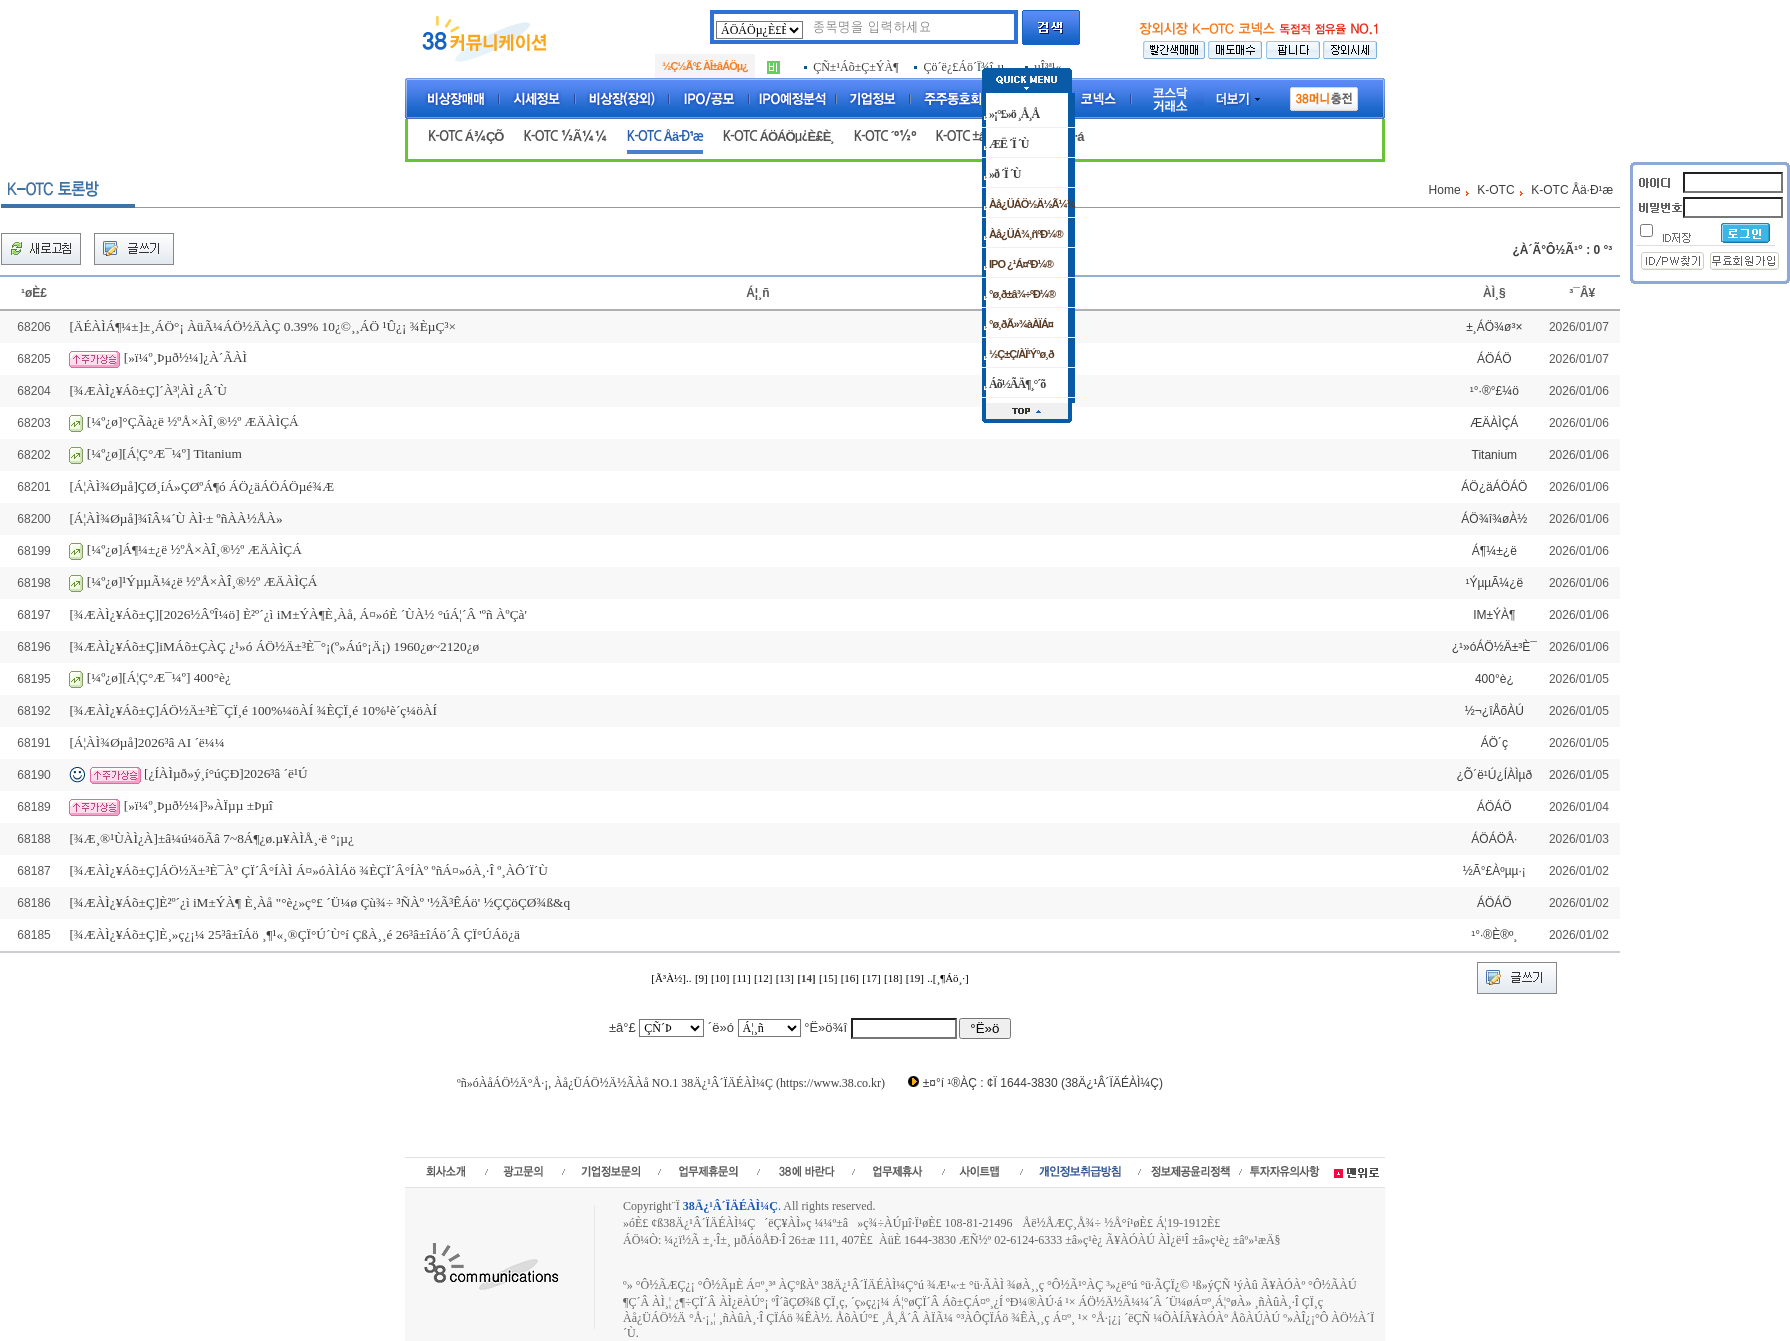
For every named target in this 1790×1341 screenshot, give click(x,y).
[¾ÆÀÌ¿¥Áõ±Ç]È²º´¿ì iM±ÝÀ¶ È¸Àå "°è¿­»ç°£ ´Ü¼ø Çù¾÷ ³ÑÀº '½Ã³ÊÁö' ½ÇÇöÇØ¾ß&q (319, 902)
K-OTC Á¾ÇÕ (465, 136)
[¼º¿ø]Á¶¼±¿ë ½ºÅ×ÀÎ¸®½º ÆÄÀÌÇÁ (194, 549)
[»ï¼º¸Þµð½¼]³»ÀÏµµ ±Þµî (198, 805)
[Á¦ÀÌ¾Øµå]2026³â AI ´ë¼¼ (146, 742)
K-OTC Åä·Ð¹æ (665, 136)
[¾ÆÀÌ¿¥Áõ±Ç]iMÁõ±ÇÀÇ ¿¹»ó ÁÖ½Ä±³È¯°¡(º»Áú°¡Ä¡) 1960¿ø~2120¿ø (274, 646)
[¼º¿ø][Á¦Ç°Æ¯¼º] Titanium (164, 453)
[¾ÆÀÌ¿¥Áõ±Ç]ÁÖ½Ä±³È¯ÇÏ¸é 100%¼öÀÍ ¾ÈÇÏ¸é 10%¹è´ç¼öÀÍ (253, 710)
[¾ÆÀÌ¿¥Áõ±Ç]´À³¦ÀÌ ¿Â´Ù (148, 390)
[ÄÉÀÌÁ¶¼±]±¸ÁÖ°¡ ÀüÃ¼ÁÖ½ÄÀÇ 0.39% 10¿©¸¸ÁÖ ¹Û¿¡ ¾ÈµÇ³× (262, 326)
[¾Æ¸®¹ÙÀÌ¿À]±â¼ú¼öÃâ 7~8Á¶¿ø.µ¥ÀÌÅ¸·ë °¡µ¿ (211, 838)
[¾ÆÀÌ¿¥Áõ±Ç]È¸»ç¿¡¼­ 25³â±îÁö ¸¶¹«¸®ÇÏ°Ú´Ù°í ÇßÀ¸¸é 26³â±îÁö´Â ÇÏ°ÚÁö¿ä (294, 934)
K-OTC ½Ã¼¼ (564, 136)
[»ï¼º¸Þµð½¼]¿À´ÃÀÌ (185, 357)
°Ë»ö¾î (825, 1027)
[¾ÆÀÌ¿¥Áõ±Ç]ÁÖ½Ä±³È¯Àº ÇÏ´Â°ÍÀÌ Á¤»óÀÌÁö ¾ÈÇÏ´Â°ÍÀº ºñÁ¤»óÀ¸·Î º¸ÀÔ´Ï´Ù (308, 870)
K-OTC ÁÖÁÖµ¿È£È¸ (778, 136)
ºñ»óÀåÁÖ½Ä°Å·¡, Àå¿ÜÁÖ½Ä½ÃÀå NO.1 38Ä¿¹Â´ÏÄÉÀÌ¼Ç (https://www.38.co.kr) (671, 1083)
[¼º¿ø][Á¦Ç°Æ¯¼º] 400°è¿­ (159, 677)
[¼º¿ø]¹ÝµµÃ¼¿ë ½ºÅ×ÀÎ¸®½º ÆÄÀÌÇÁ (202, 581)
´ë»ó (721, 1027)
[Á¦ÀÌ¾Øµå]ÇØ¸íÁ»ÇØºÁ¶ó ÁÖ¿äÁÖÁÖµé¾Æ (201, 486)
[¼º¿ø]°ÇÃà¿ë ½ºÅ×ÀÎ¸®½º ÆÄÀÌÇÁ (193, 421)
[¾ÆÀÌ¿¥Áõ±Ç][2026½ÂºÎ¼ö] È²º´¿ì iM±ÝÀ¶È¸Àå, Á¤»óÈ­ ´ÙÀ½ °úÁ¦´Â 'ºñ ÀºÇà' (297, 614)
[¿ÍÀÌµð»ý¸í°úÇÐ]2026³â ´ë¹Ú (226, 773)
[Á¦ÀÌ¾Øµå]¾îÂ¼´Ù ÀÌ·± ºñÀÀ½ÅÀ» (175, 518)
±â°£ (622, 1027)
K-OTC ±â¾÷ (971, 136)
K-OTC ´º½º (885, 136)
